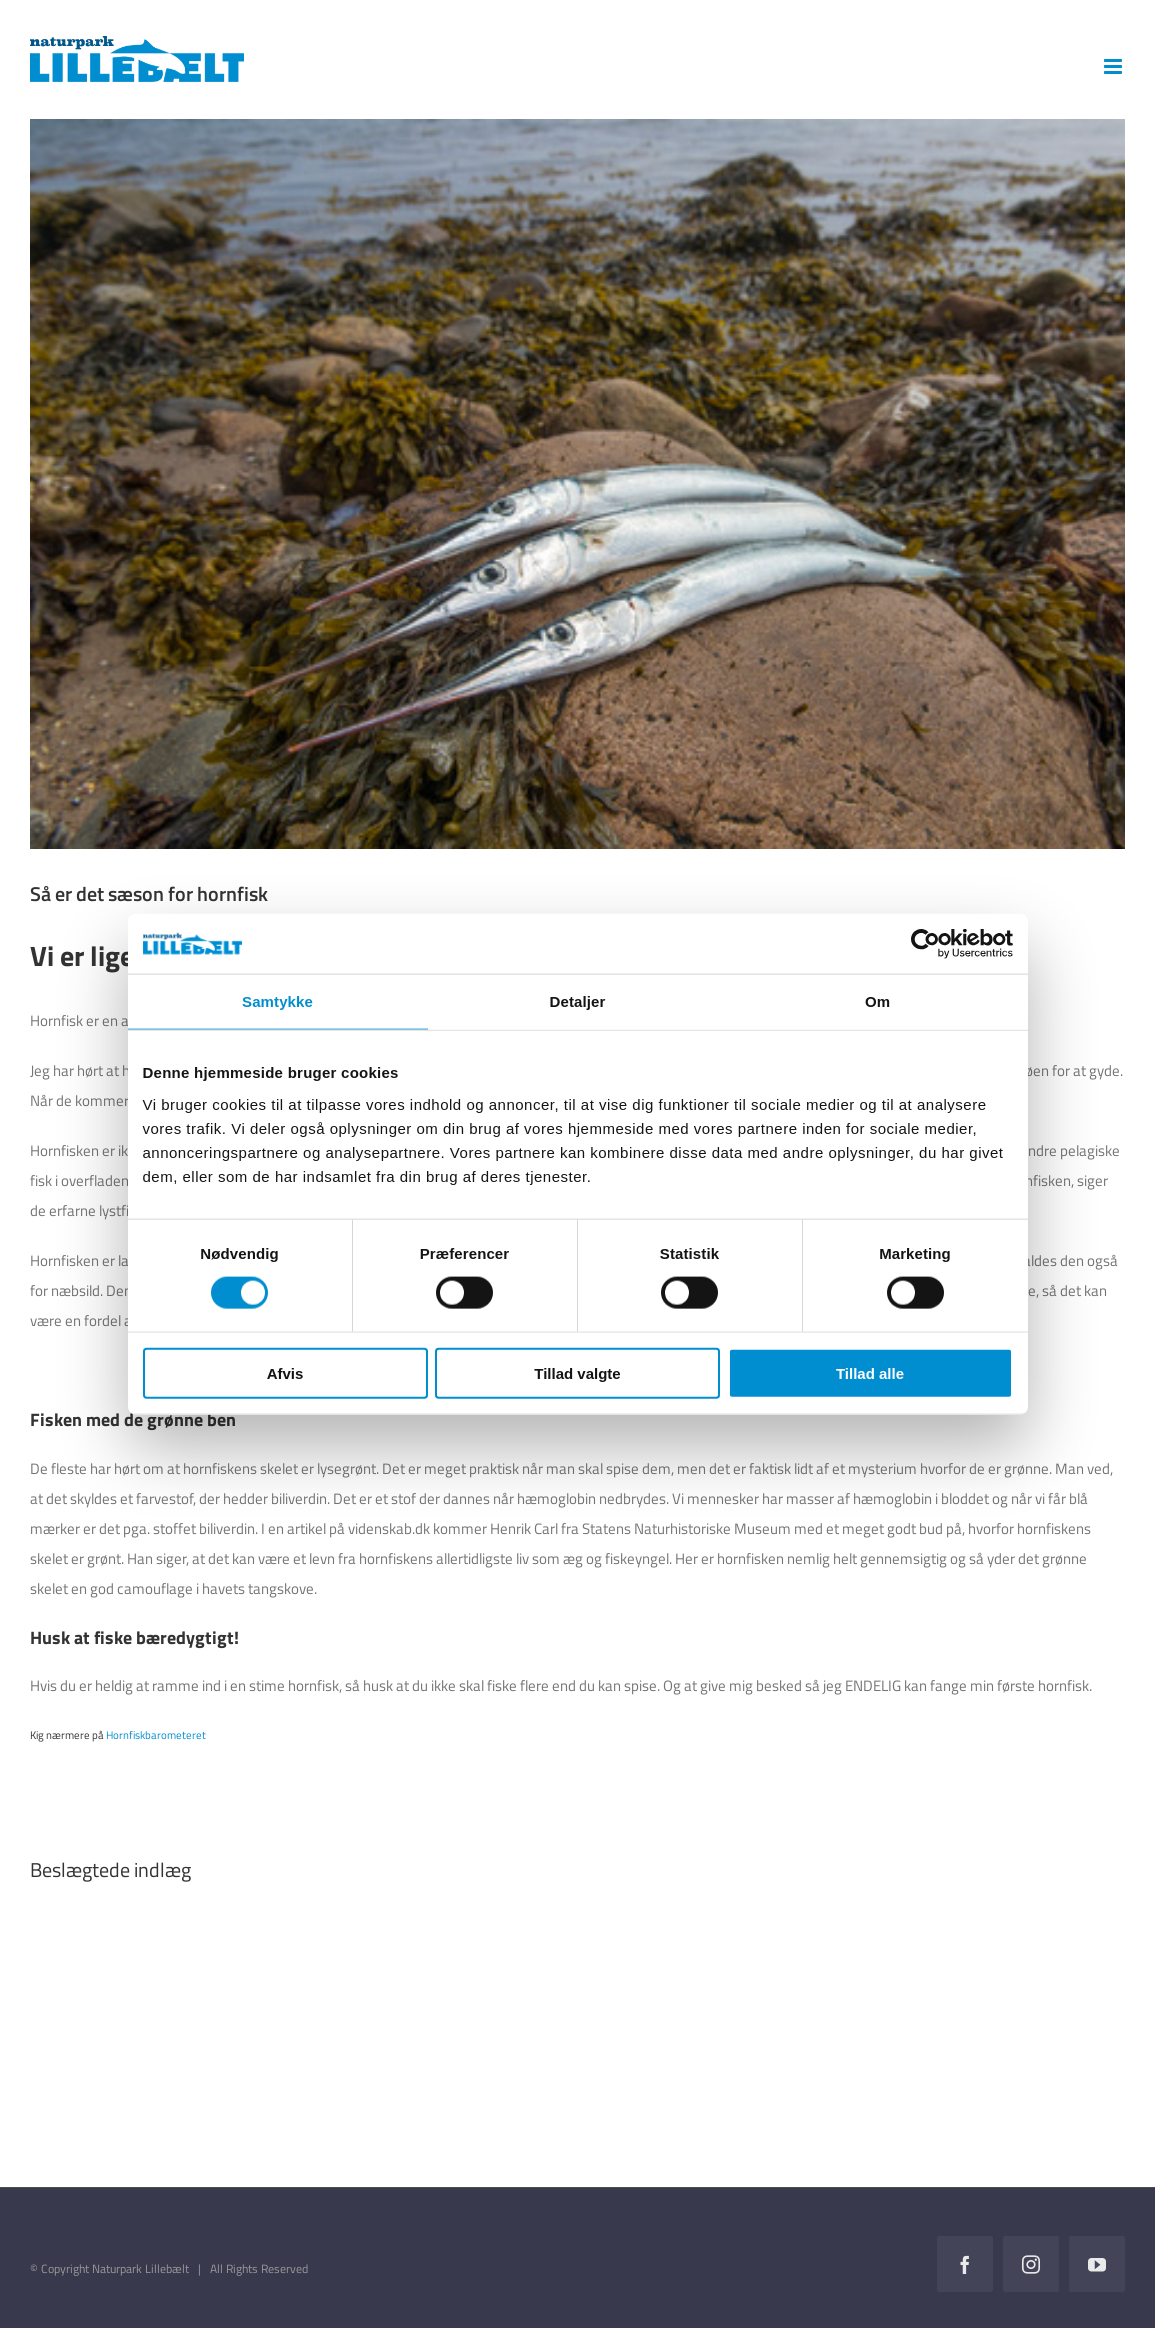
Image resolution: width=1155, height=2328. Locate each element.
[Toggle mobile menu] (1114, 66)
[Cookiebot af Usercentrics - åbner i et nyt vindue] (925, 944)
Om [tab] (877, 1001)
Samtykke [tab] (277, 1001)
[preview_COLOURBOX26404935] (577, 484)
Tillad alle (870, 1372)
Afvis (285, 1372)
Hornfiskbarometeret (157, 1735)
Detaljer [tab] (578, 1001)
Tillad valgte (577, 1372)
